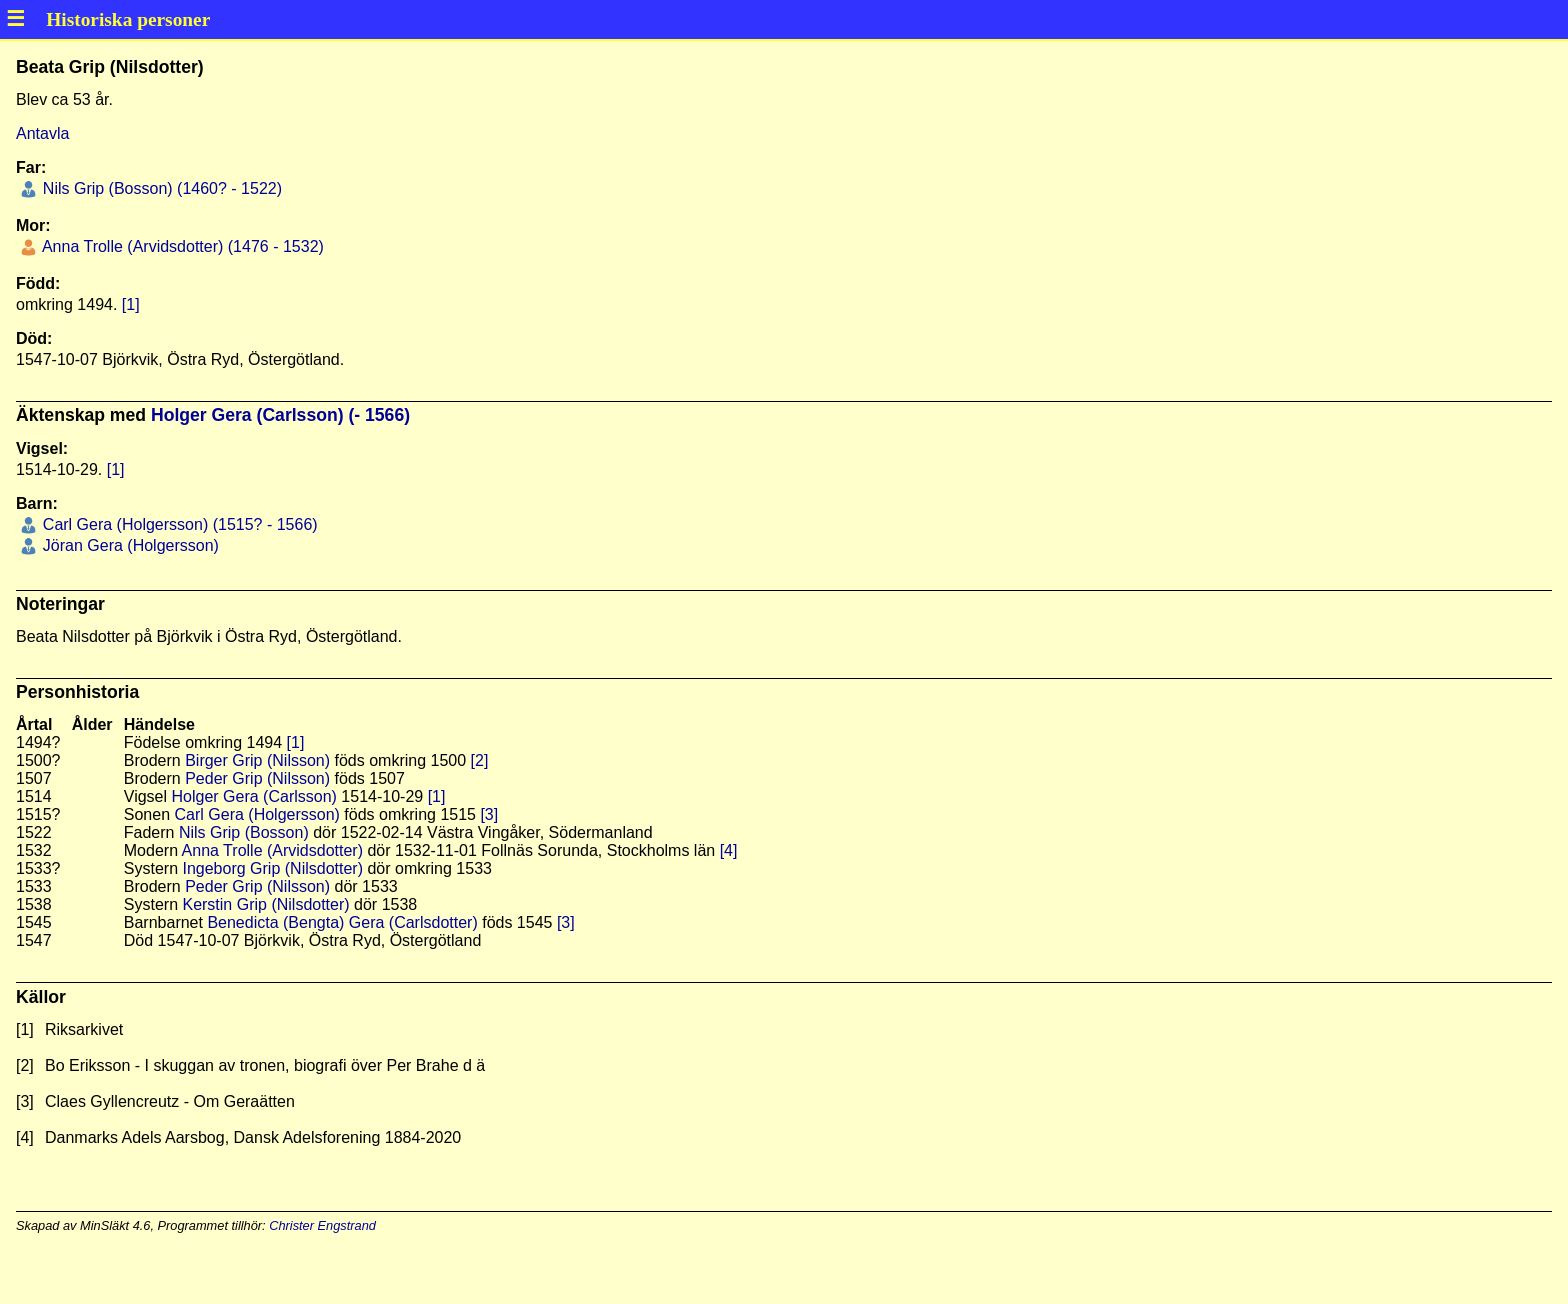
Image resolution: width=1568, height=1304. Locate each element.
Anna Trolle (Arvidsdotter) (272, 850)
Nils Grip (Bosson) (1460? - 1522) (160, 188)
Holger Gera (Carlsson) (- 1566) (280, 415)
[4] (729, 850)
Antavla (42, 133)
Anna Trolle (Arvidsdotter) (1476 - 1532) (180, 246)
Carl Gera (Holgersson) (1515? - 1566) (177, 524)
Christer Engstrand (322, 1225)
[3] (489, 814)
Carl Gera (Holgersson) (257, 814)
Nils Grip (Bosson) (244, 832)
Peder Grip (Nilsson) (257, 778)
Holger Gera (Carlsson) (254, 796)
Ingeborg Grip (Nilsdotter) (272, 868)
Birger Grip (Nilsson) (257, 760)
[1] (131, 304)
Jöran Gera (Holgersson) (128, 545)
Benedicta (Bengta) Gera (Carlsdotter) (342, 922)
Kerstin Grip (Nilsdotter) (265, 904)
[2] (480, 760)
